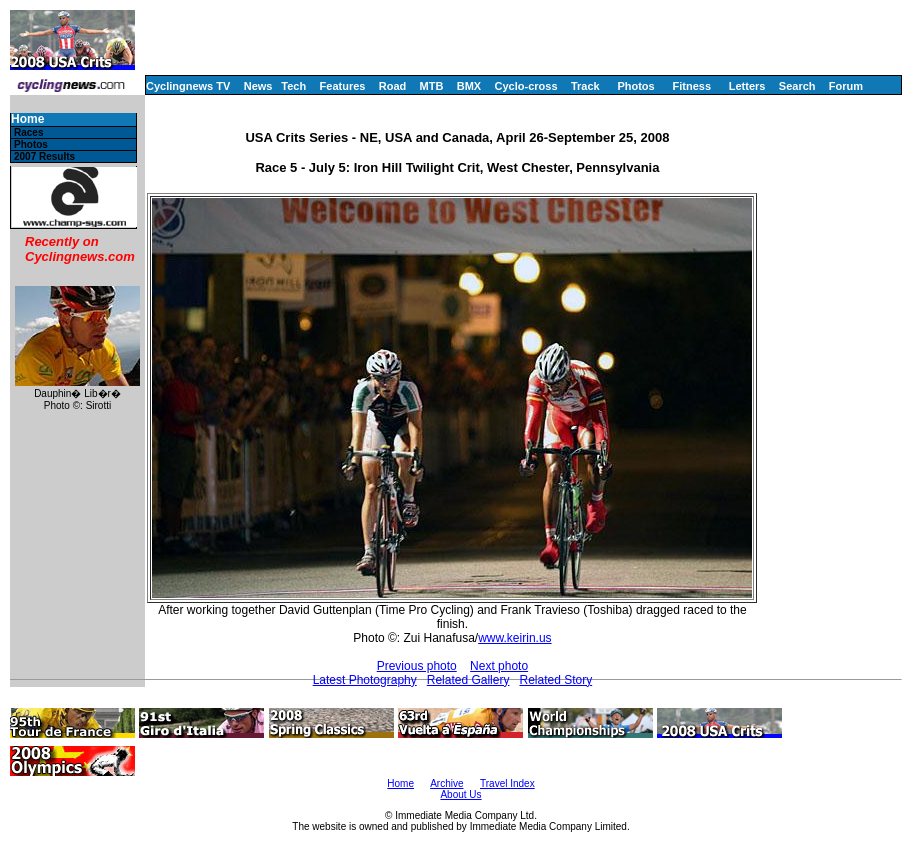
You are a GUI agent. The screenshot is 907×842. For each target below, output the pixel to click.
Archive (446, 783)
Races (28, 132)
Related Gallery (468, 680)
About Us (460, 794)
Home (27, 119)
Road (393, 86)
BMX (469, 86)
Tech (293, 86)
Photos (635, 86)
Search (797, 86)
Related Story (555, 680)
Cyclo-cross (526, 86)
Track (585, 86)
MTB (432, 86)
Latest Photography (365, 680)
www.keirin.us (514, 638)
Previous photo (417, 666)
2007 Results (44, 156)
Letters (747, 86)
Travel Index (507, 783)
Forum (846, 86)
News (258, 86)
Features (343, 86)
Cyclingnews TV (188, 86)
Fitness (691, 86)
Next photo (499, 666)
